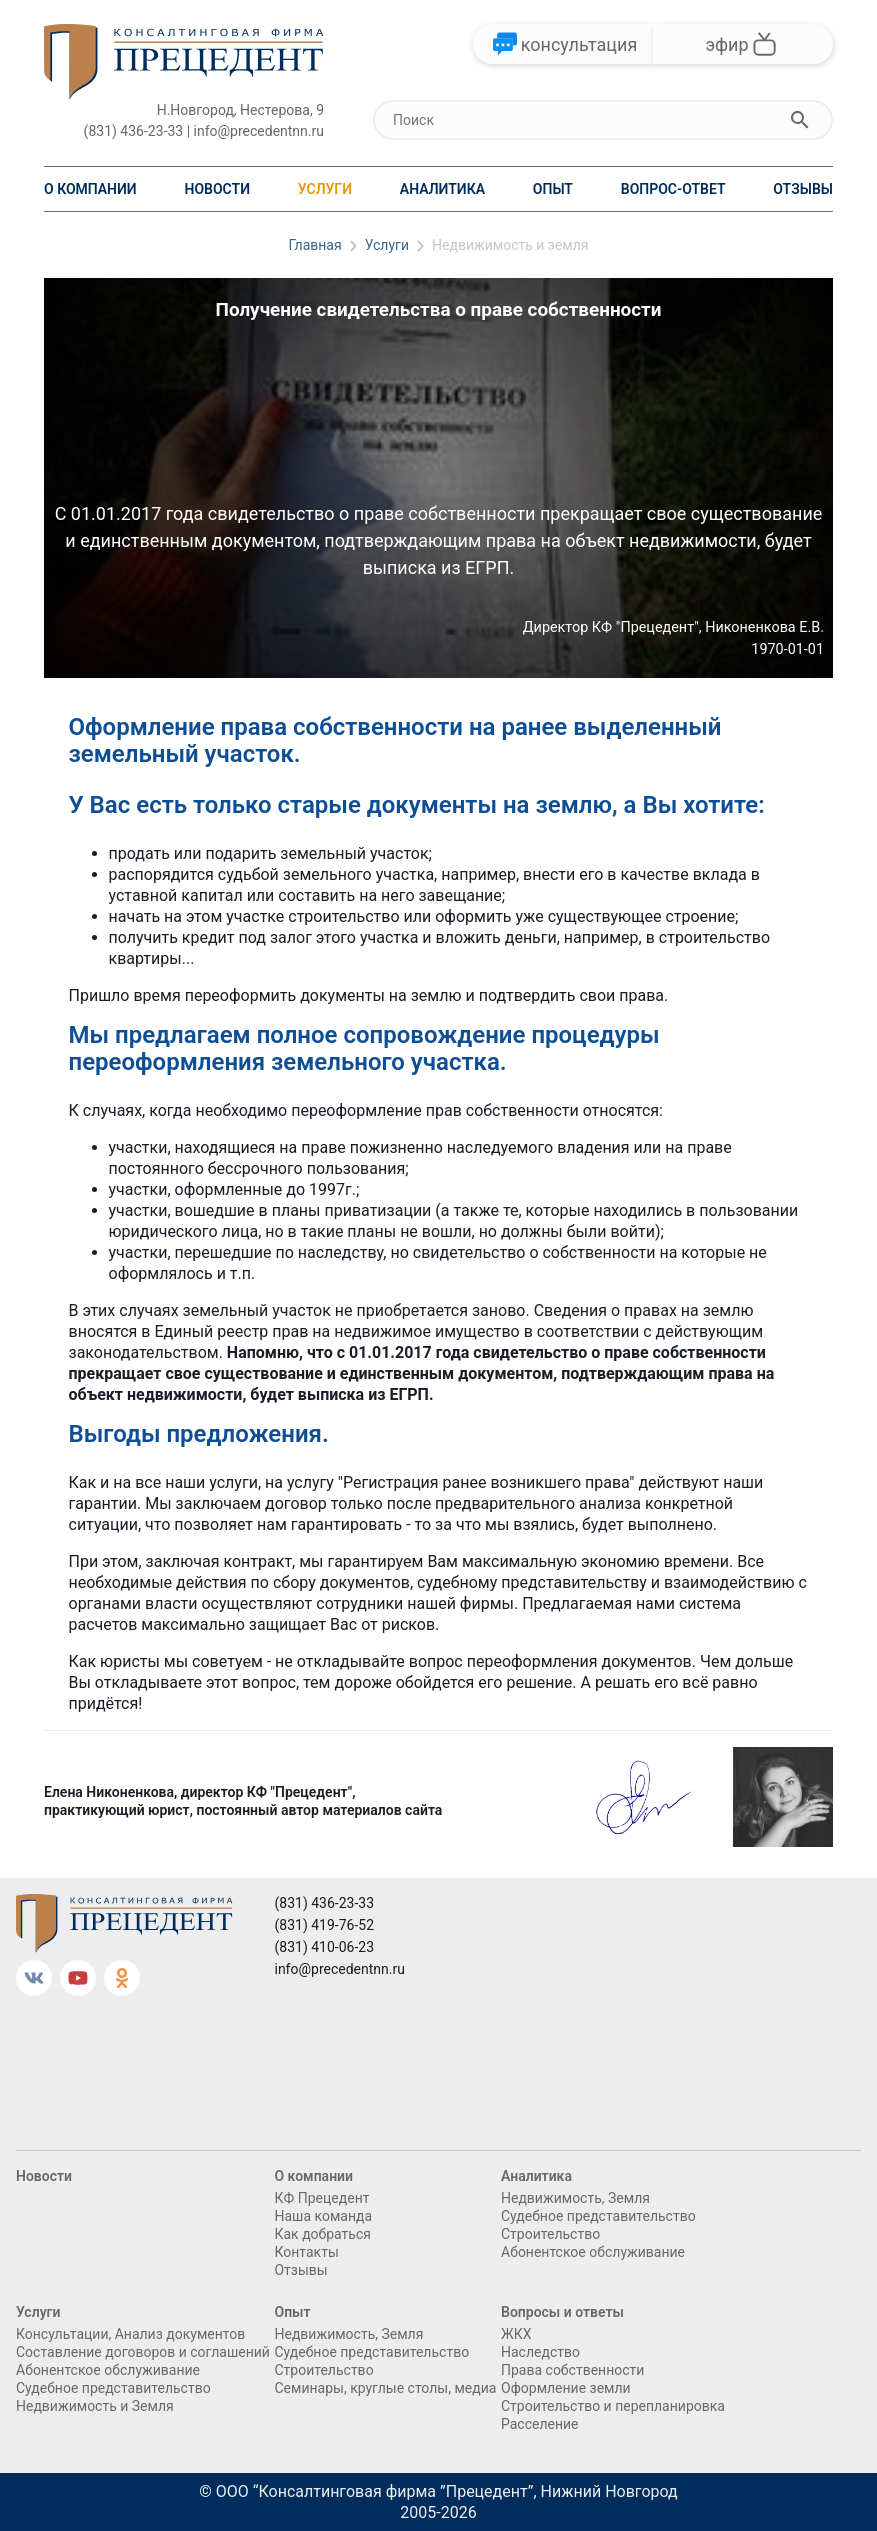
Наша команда (323, 2216)
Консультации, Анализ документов (130, 2334)
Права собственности (572, 2370)
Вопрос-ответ (673, 189)
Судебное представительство (598, 2216)
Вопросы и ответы (562, 2312)
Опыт (553, 189)
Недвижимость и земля (510, 245)
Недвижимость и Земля (95, 2406)
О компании (90, 189)
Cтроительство (550, 2234)
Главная (314, 245)
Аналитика (442, 189)
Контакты (306, 2252)
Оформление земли (566, 2388)
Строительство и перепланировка (613, 2406)
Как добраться (322, 2234)
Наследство (540, 2352)
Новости (218, 189)
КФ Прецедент (321, 2198)
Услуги (325, 189)
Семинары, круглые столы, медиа (385, 2388)
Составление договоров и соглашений (143, 2352)
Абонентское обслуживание (593, 2252)
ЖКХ (516, 2334)
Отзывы (803, 189)
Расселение (540, 2424)
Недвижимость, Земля (575, 2198)
